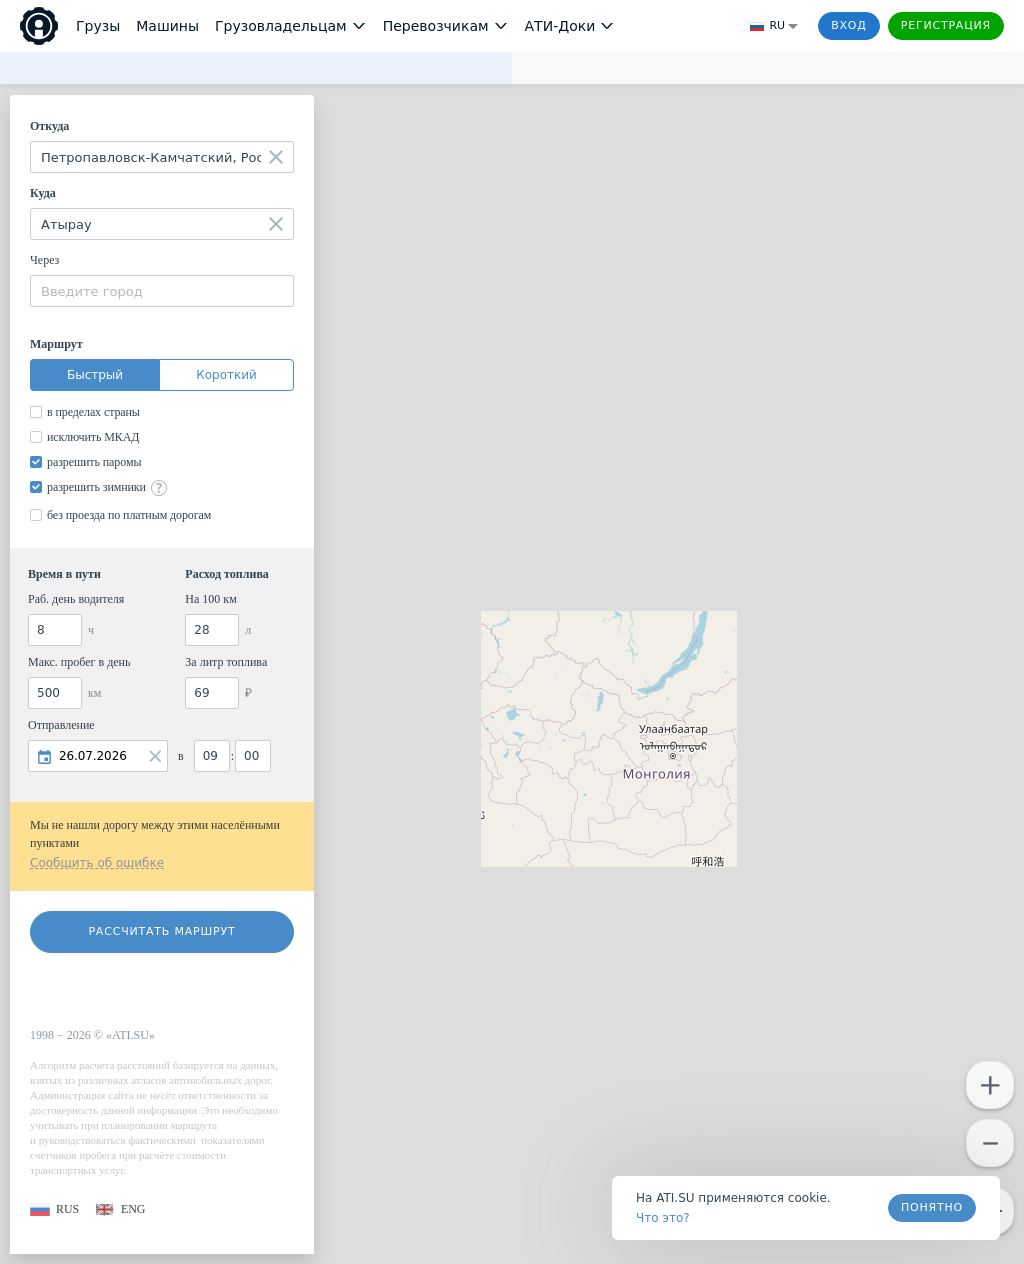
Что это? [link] (663, 1218)
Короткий (226, 375)
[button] (54, 1209)
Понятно (932, 1207)
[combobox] (162, 157)
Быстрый (95, 375)
